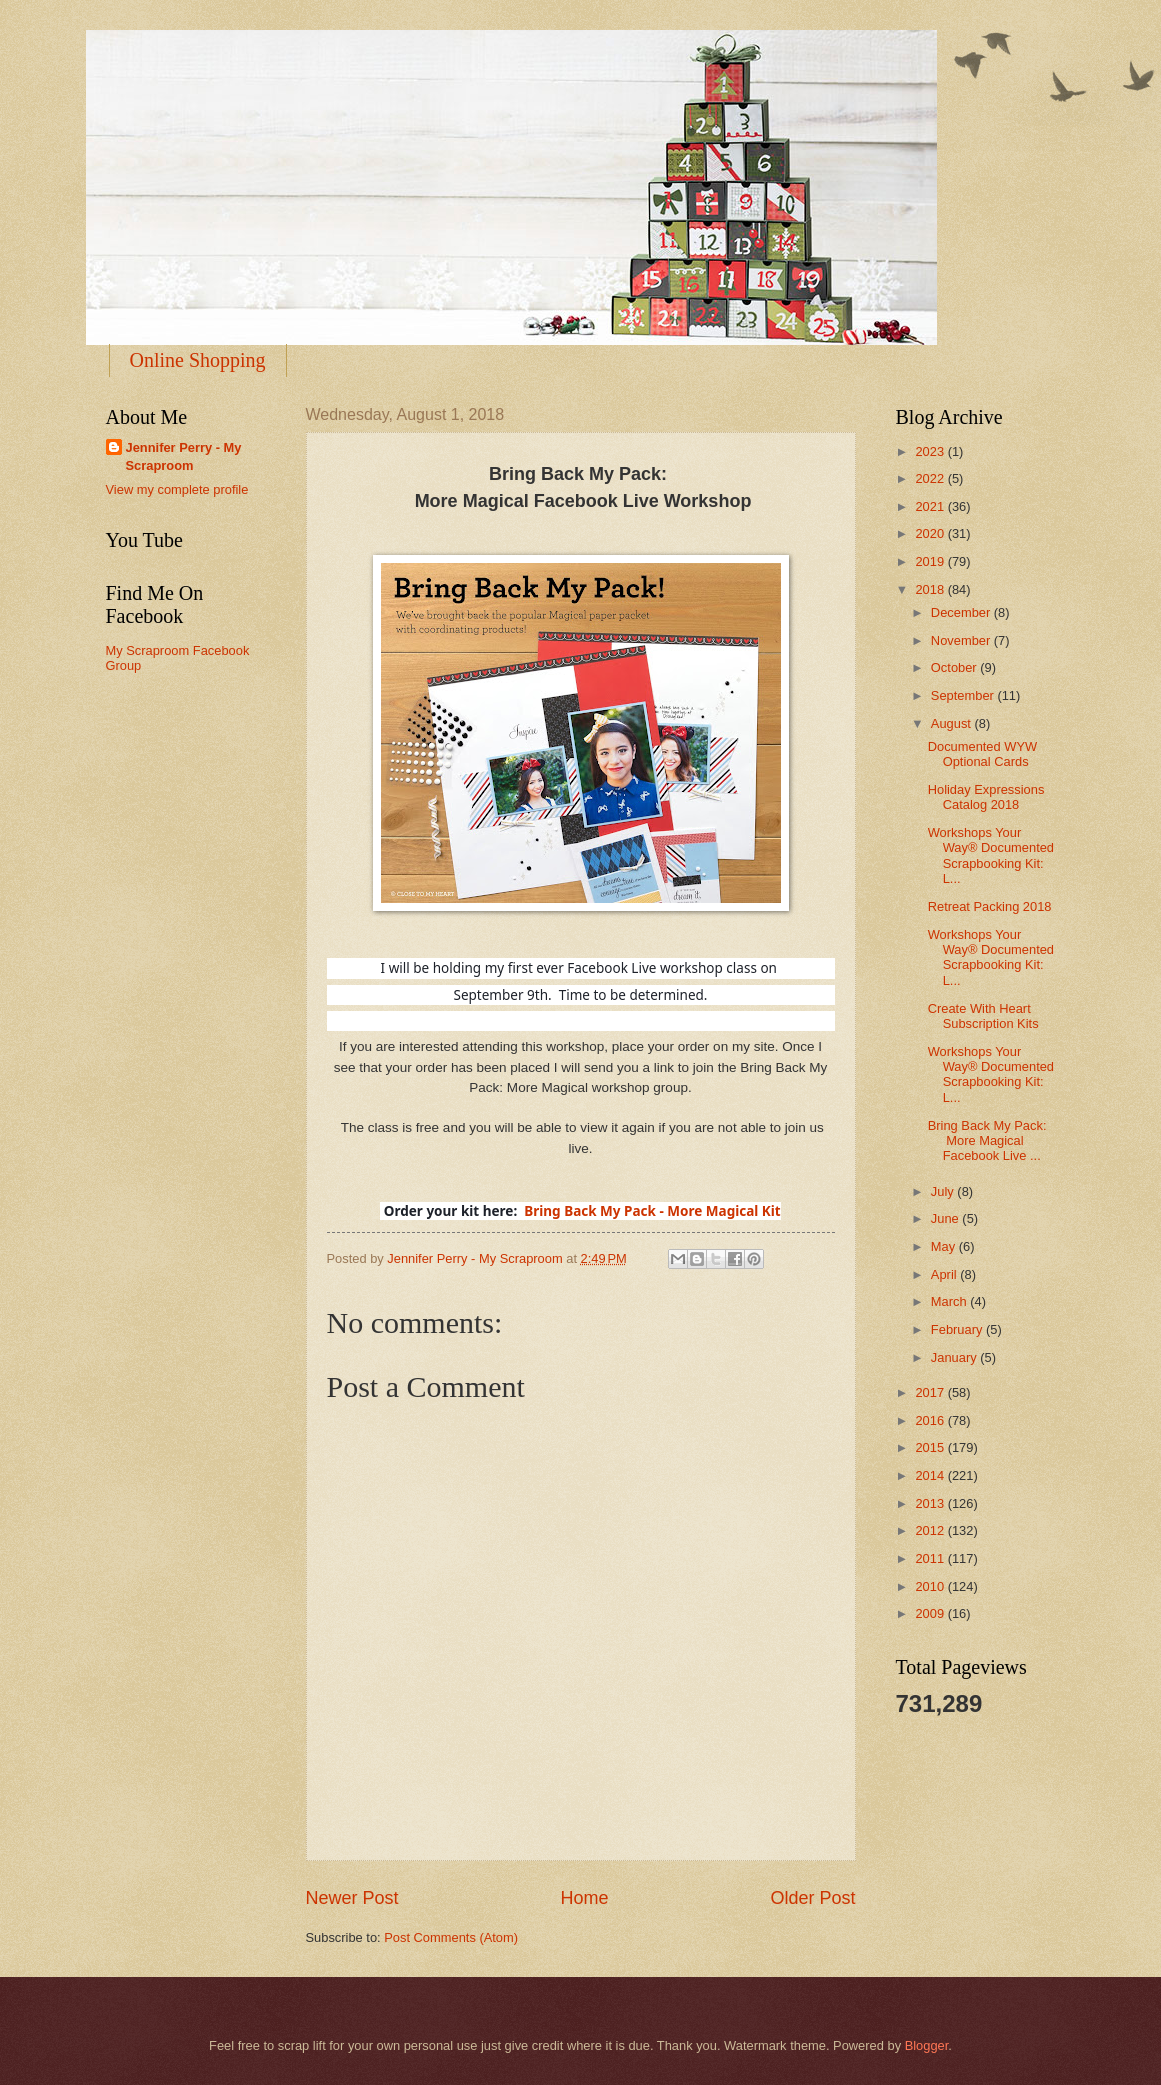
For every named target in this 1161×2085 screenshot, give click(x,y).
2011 (931, 1558)
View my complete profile (177, 489)
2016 (931, 1420)
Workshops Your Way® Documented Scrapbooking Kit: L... (991, 855)
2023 (931, 451)
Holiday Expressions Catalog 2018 (986, 797)
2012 (931, 1530)
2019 (931, 561)
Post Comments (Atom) (451, 1937)
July (944, 1191)
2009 (931, 1613)
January (955, 1357)
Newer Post (352, 1898)
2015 (931, 1447)
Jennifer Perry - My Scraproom (184, 456)
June (947, 1218)
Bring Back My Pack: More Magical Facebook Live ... (989, 1141)
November (962, 640)
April (945, 1274)
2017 (931, 1392)
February (958, 1329)
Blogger (927, 2045)
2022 (931, 478)
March (950, 1301)
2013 (931, 1503)
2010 (931, 1586)
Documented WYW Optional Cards (982, 754)
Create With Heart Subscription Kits (983, 1016)
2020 (931, 533)
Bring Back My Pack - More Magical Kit (652, 1211)
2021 (931, 506)
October (955, 667)
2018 (931, 589)
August (953, 723)
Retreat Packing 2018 (990, 906)
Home (584, 1898)
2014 (931, 1475)
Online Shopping (198, 360)
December (962, 612)
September (964, 695)
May (945, 1246)
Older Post (812, 1898)
